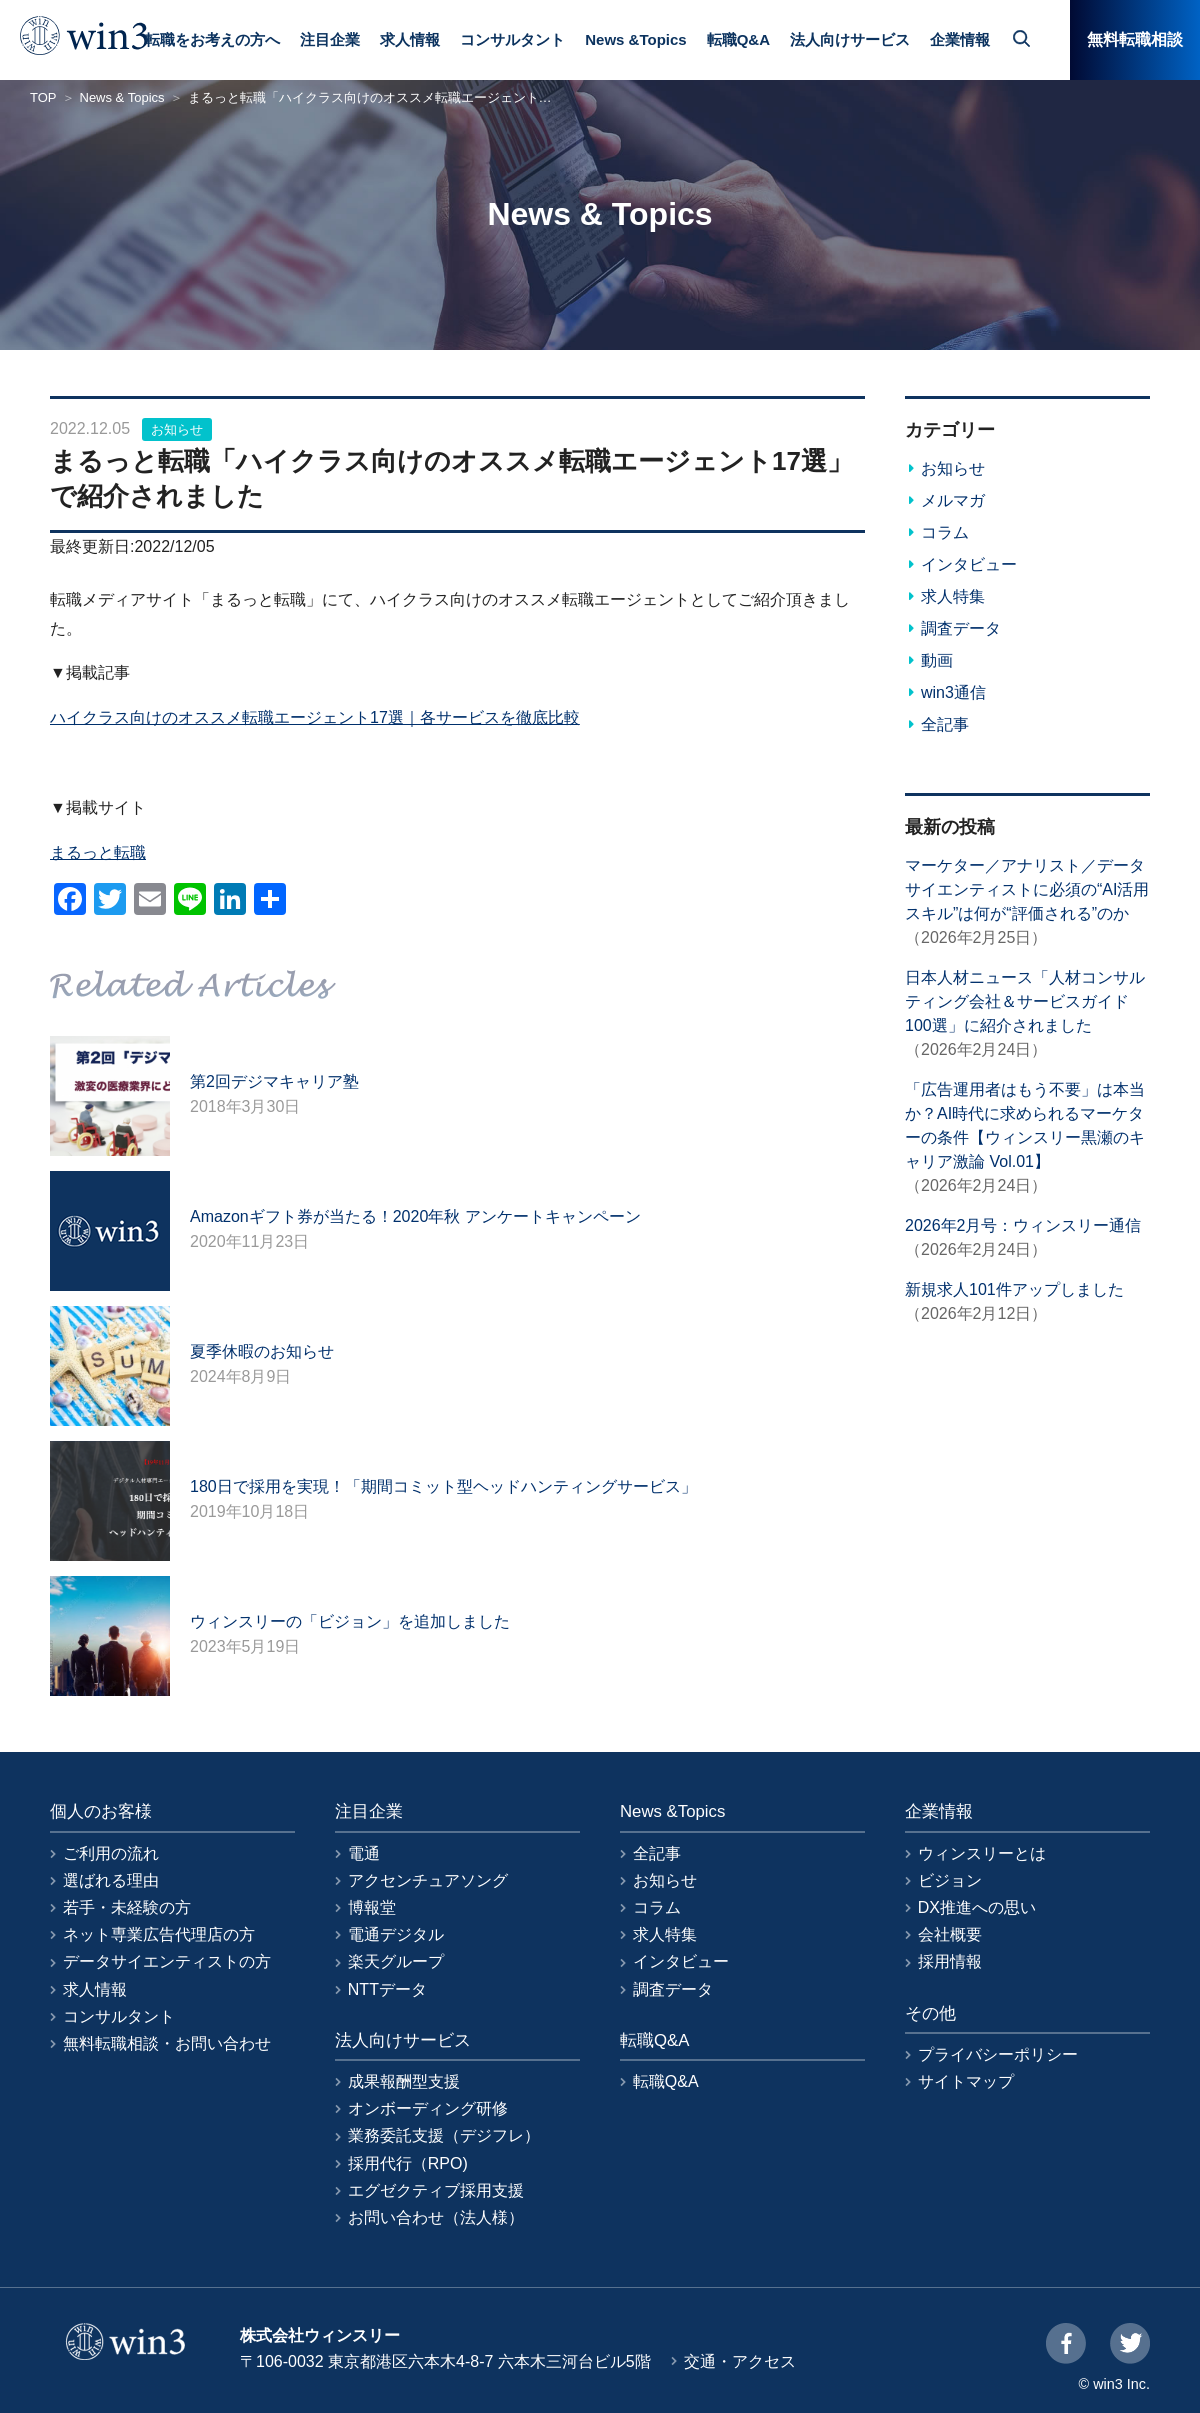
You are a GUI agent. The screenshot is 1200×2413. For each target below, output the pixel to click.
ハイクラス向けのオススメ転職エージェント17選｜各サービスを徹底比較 (315, 717)
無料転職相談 (1135, 39)
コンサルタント (512, 39)
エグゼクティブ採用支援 (436, 2190)
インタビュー (969, 564)
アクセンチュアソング (428, 1880)
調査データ (961, 628)
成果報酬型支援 (404, 2081)
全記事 (945, 724)
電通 (364, 1853)
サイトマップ (966, 2081)
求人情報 (410, 39)
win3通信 (953, 692)
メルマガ (953, 500)
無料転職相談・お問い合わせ (167, 2043)
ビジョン (950, 1880)
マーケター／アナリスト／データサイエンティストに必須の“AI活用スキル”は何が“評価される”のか (1027, 889)
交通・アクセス (740, 2361)
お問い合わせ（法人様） (436, 2217)
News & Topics (122, 97)
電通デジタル (396, 1934)
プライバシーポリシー (998, 2054)
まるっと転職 (98, 852)
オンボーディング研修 (428, 2108)
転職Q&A (738, 39)
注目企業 (330, 39)
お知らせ (177, 429)
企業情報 (960, 39)
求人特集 (953, 596)
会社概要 (950, 1934)
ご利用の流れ (111, 1853)
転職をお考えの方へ (212, 39)
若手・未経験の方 (127, 1907)
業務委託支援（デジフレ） (444, 2135)
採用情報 (950, 1961)
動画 (937, 660)
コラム (945, 532)
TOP (43, 97)
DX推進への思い (977, 1907)
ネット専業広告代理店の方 (159, 1934)
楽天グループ (396, 1961)
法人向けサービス (850, 39)
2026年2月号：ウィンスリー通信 (1023, 1225)
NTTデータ (387, 1989)
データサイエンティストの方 (167, 1961)
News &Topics (635, 39)
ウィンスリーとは (982, 1853)
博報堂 (372, 1907)
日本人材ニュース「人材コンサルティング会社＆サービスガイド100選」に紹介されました (1025, 1001)
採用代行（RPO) (408, 2163)
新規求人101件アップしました (1014, 1289)
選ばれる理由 (111, 1880)
